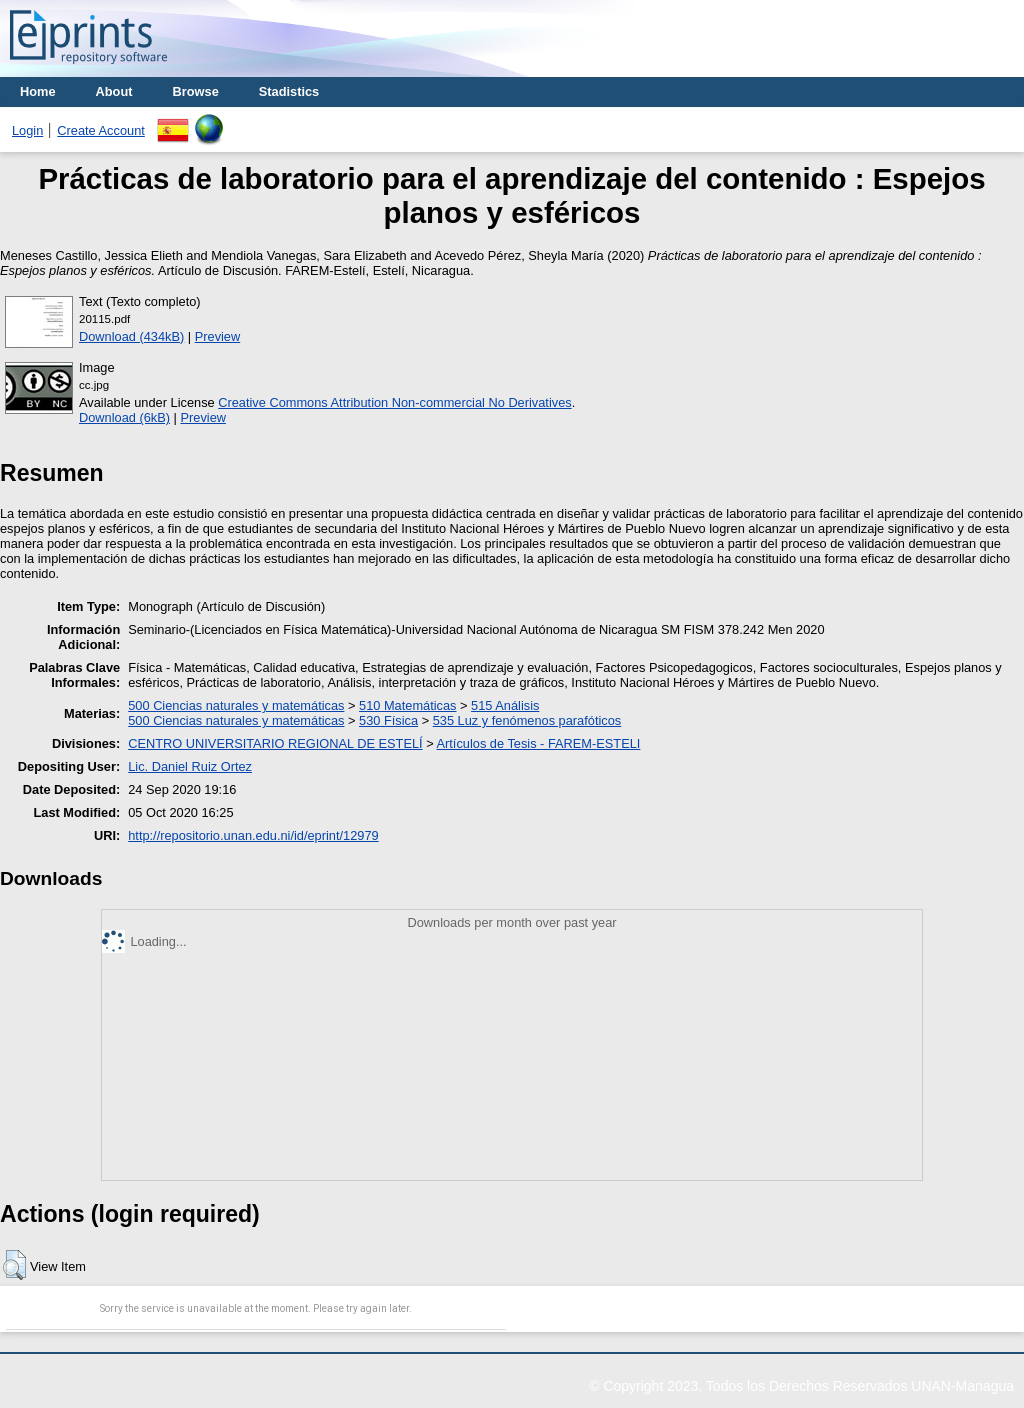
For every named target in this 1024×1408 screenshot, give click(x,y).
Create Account (101, 130)
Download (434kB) (131, 336)
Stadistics (289, 91)
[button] (14, 1265)
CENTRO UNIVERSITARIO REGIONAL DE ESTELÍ (275, 743)
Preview (218, 336)
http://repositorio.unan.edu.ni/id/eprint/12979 (253, 835)
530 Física (388, 720)
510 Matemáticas (407, 705)
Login (27, 130)
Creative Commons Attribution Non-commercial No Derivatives (394, 402)
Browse (196, 91)
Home (38, 91)
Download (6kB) (124, 417)
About (114, 91)
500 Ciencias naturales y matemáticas (236, 705)
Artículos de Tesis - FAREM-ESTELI (539, 743)
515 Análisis (505, 705)
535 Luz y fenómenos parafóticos (527, 720)
